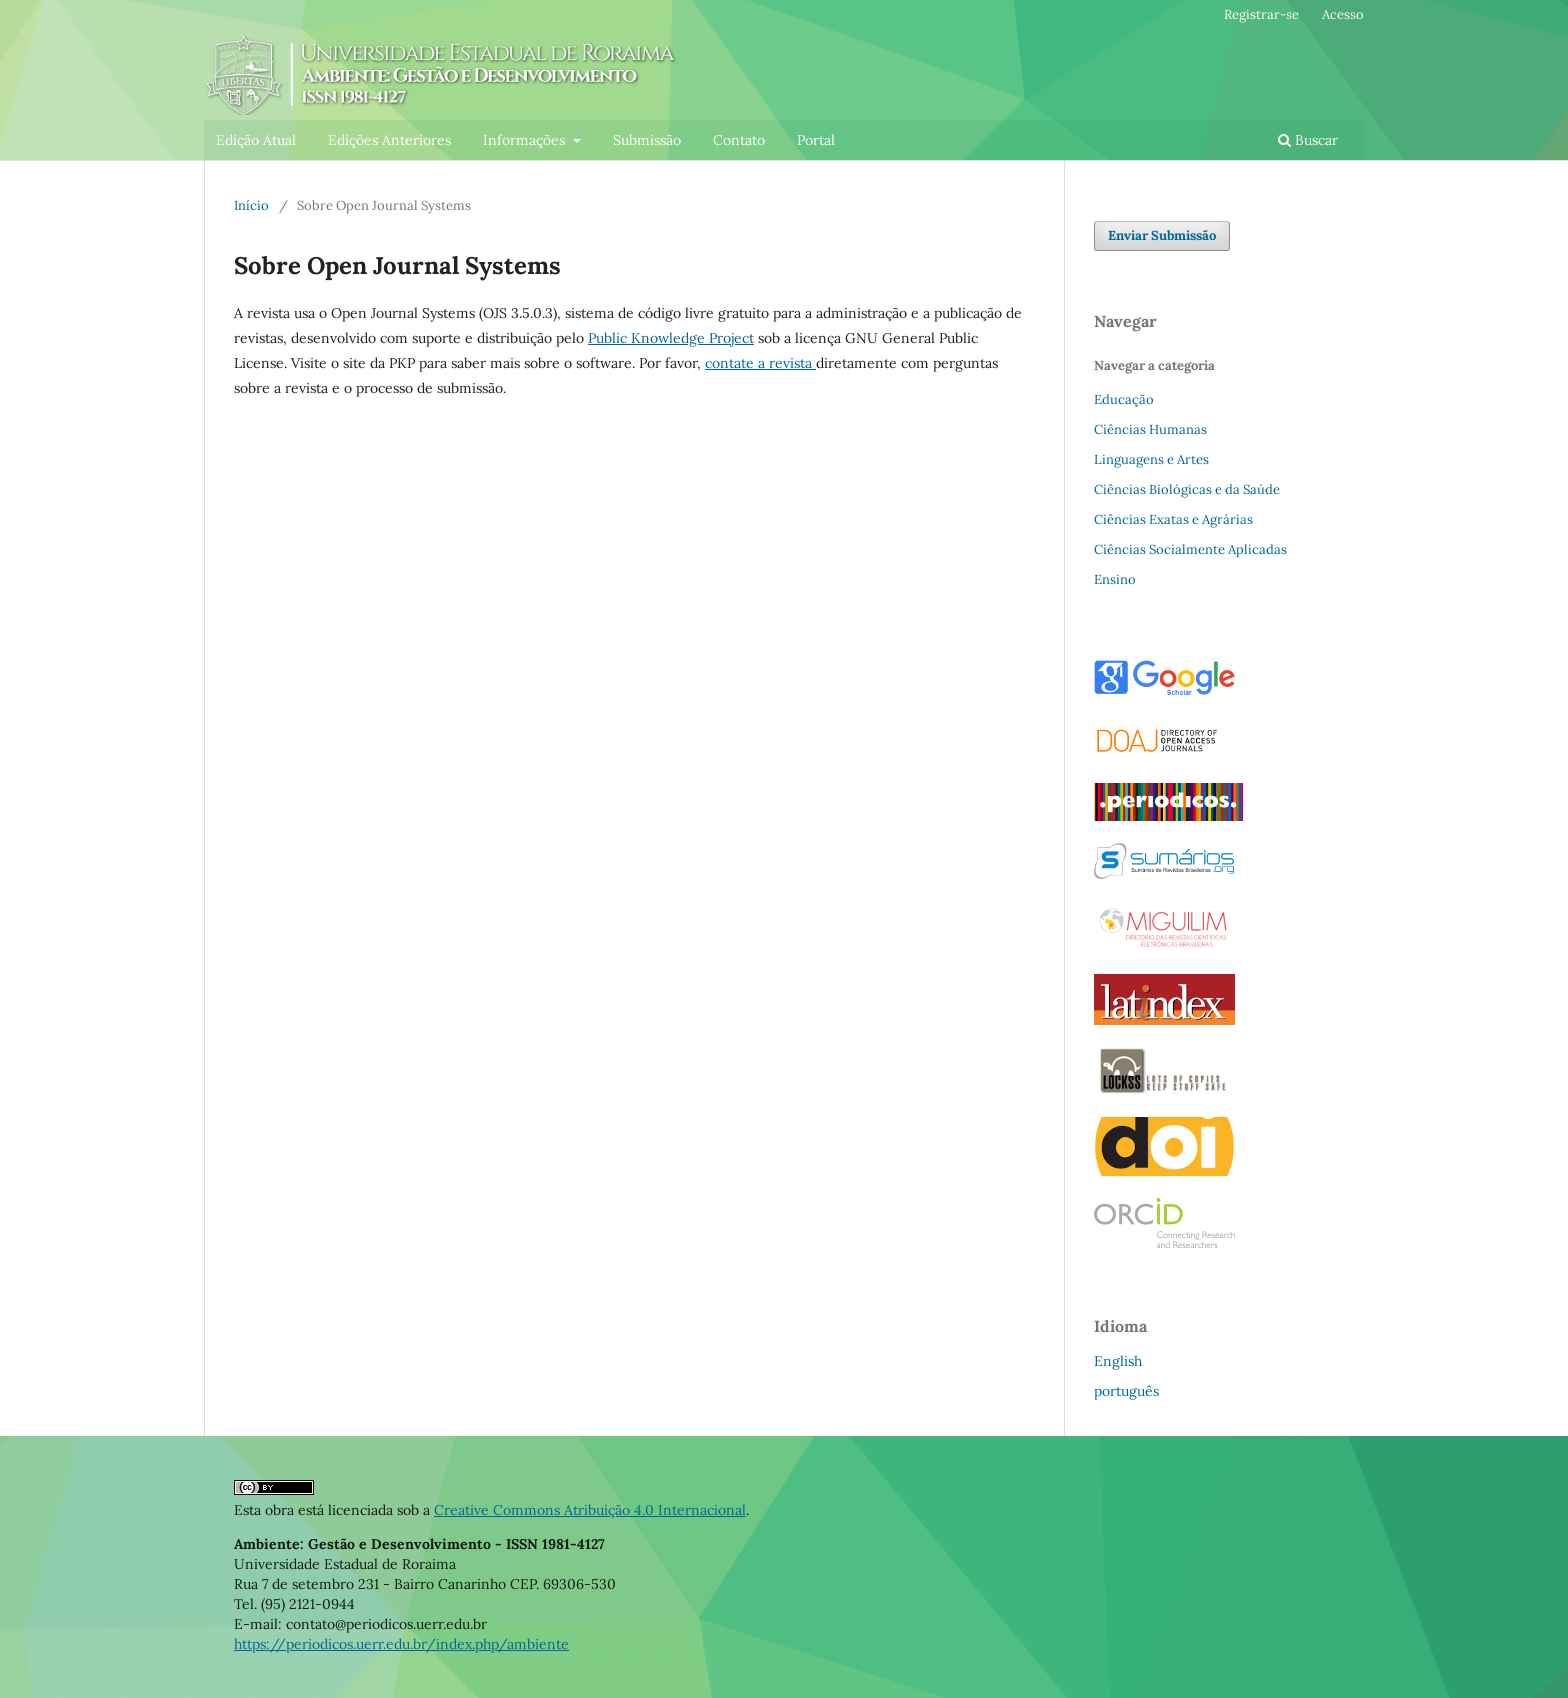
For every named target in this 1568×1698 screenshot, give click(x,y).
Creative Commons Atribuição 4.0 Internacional (590, 1510)
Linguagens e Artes (1151, 459)
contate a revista (760, 363)
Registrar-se (1261, 14)
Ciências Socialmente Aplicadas (1190, 549)
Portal (816, 140)
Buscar (1308, 140)
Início (251, 205)
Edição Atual (256, 140)
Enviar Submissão (1162, 235)
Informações (526, 140)
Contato (739, 140)
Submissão (647, 140)
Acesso (1343, 14)
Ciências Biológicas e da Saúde (1187, 489)
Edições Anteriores (389, 140)
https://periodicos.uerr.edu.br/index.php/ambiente (401, 1644)
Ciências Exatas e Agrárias (1173, 519)
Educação (1124, 399)
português (1126, 1391)
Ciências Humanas (1150, 429)
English (1118, 1361)
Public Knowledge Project (671, 338)
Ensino (1115, 579)
